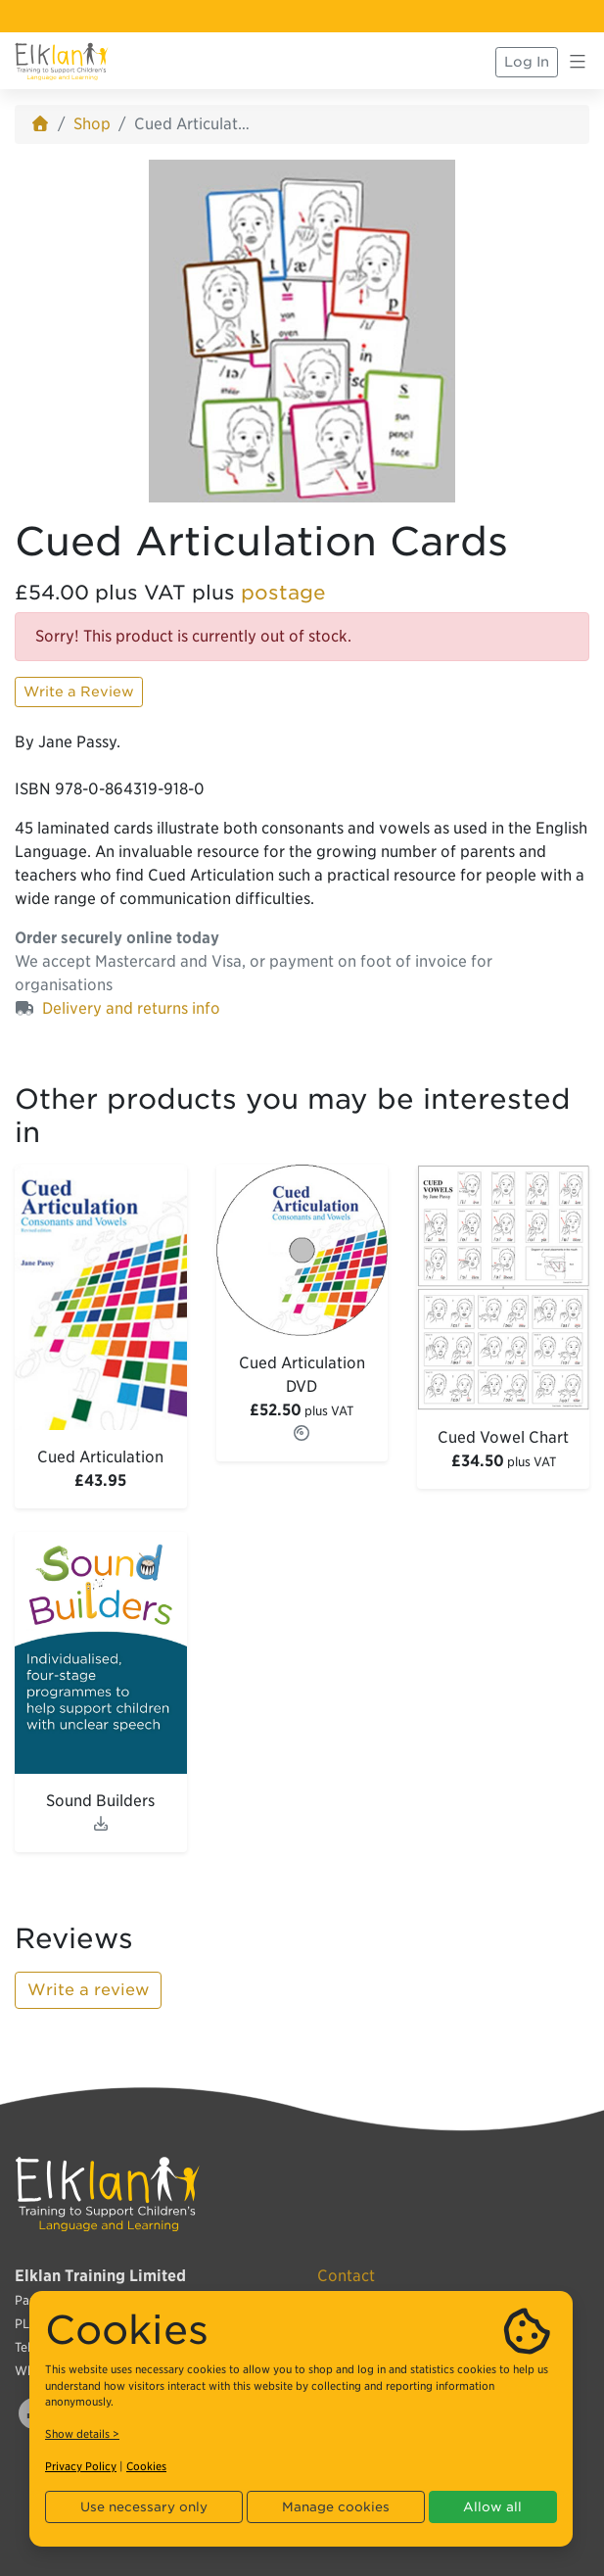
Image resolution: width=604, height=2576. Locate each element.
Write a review (88, 1989)
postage (283, 592)
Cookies (146, 2466)
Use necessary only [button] (144, 2507)
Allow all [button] (492, 2507)
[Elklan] (62, 61)
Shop (92, 124)
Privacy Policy (80, 2466)
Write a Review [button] (78, 691)
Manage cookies (336, 2507)
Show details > (82, 2434)
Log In (526, 62)
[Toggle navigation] (577, 61)
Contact (346, 2275)
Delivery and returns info (131, 1008)
